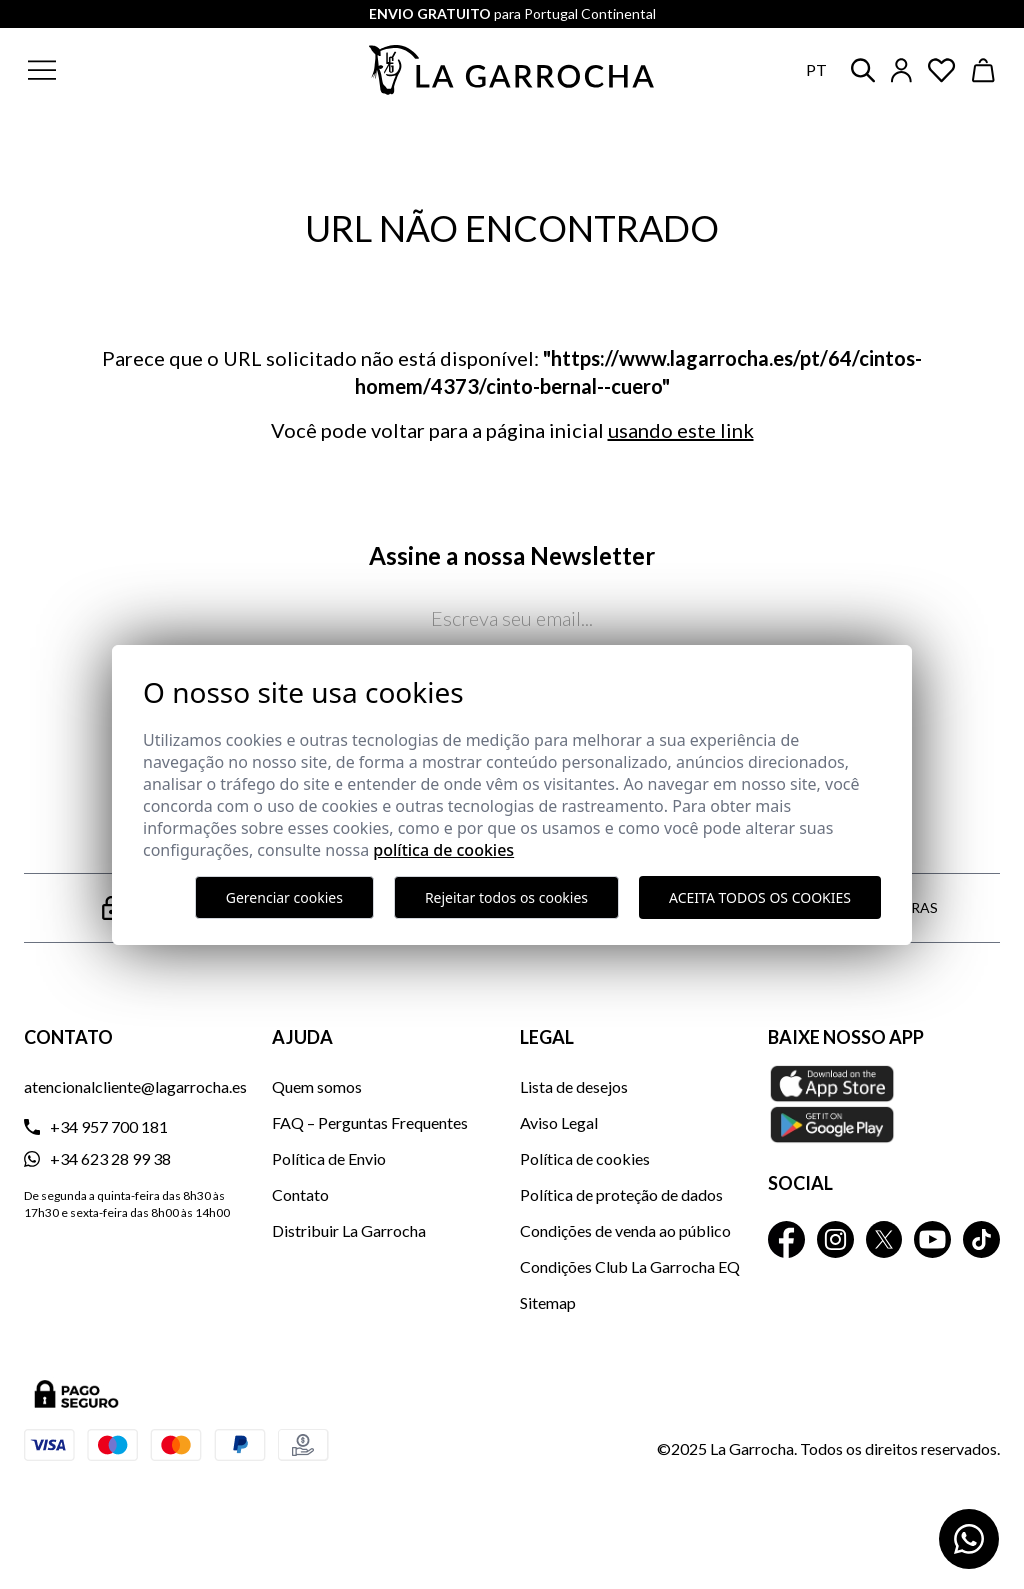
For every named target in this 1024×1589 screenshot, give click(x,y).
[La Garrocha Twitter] (884, 1239)
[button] (138, 70)
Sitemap (548, 1302)
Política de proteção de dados (621, 1194)
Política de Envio (329, 1158)
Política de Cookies (443, 850)
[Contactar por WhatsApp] (969, 1539)
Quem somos (317, 1086)
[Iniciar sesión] (901, 70)
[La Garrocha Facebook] (786, 1239)
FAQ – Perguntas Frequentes (370, 1122)
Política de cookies (585, 1158)
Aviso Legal (559, 1122)
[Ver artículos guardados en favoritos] (942, 70)
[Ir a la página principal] (512, 70)
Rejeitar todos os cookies (506, 897)
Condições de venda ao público (625, 1230)
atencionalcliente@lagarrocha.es (135, 1086)
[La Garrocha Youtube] (932, 1239)
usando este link (681, 430)
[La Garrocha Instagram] (835, 1239)
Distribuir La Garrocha (349, 1230)
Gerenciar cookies (284, 897)
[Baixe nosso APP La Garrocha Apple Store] (884, 1104)
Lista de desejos (574, 1086)
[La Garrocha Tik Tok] (981, 1239)
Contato (300, 1194)
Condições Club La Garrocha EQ (630, 1266)
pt (816, 69)
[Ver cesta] (984, 70)
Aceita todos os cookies (760, 897)
